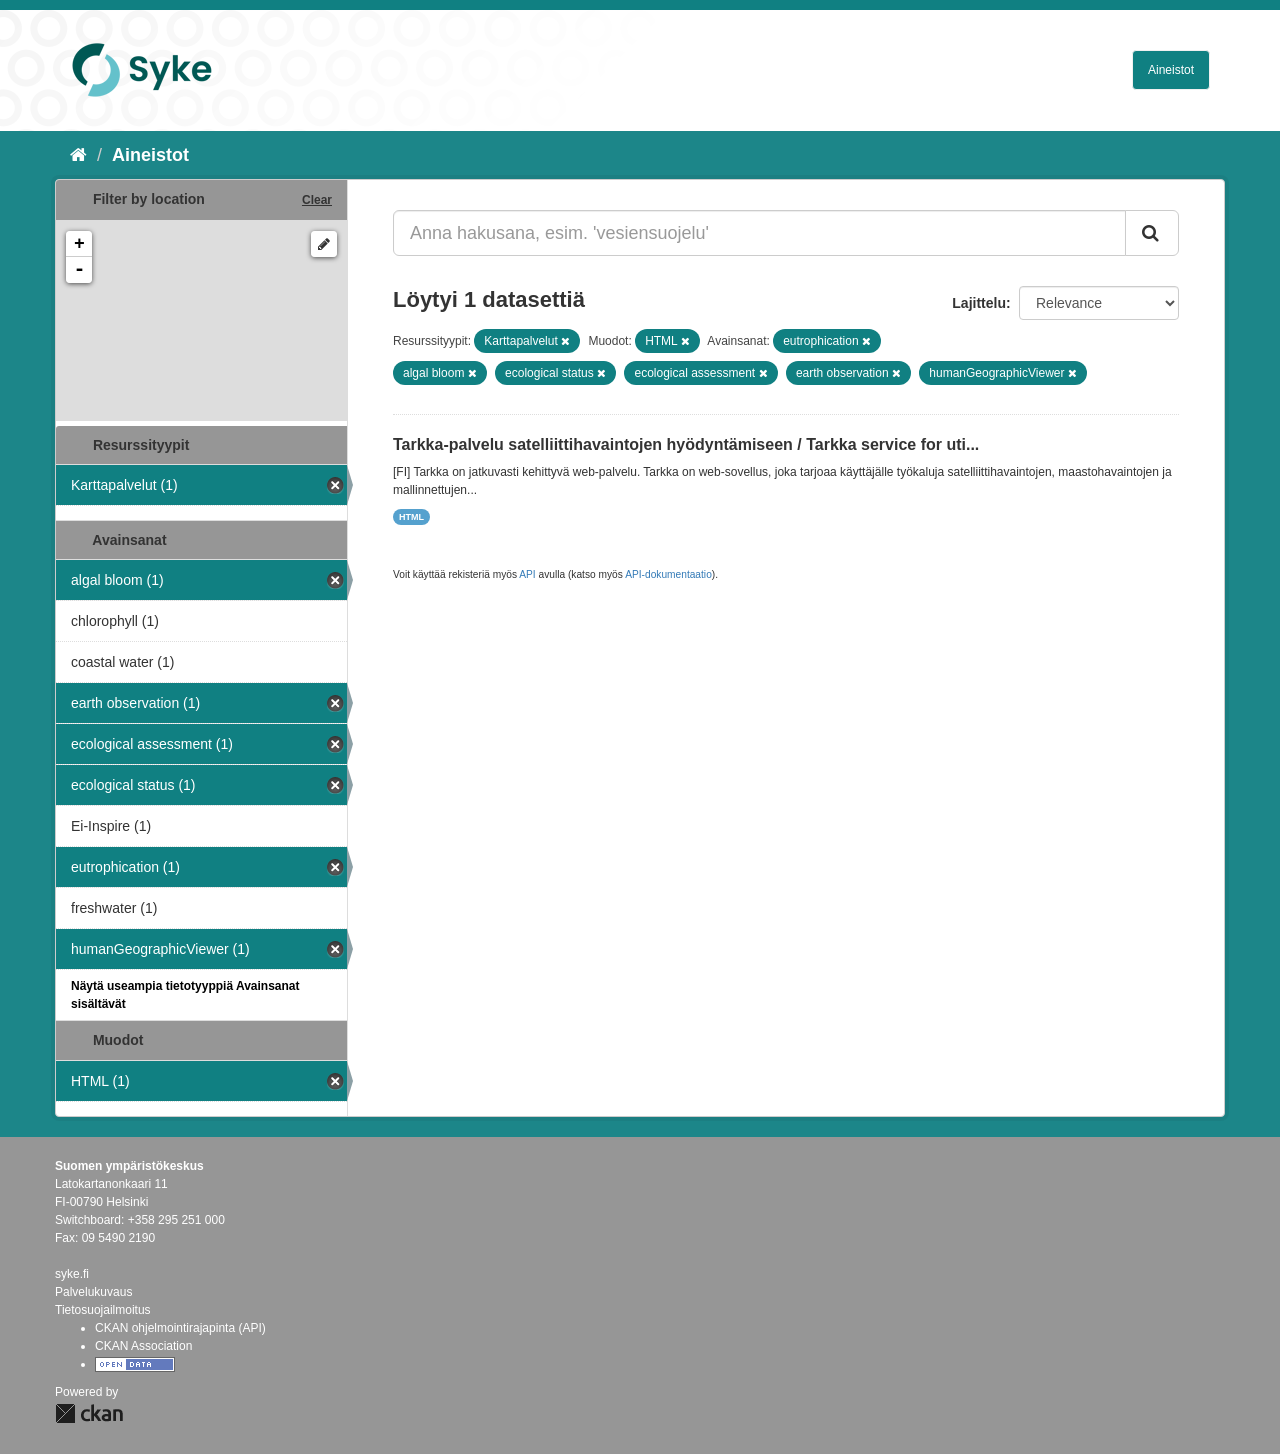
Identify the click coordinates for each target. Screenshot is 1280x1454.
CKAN (89, 1413)
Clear (317, 200)
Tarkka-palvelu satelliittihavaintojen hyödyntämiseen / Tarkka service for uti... (686, 444)
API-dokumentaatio (668, 574)
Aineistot (1171, 70)
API (527, 574)
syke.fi (72, 1274)
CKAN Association (143, 1346)
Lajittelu (979, 303)
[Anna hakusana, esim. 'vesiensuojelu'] (759, 233)
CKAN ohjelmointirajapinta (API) (180, 1328)
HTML (411, 517)
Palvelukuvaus (93, 1292)
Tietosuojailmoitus (103, 1310)
